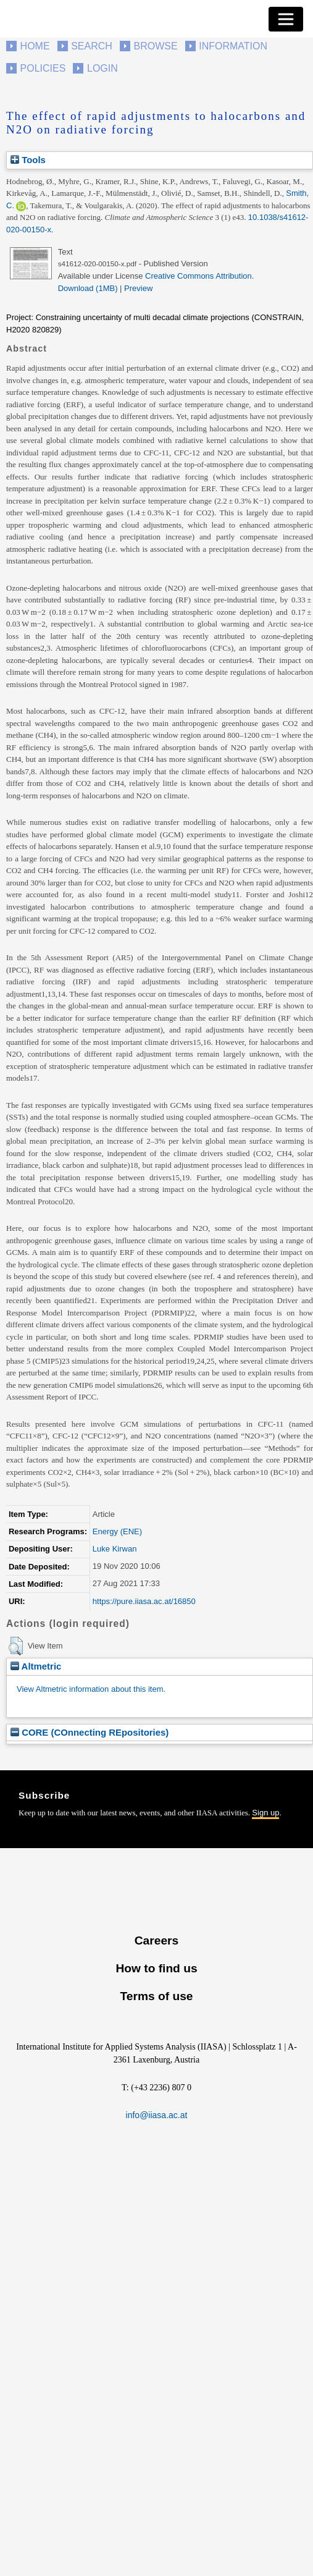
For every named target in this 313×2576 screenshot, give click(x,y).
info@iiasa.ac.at (157, 2115)
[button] (16, 1646)
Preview (138, 288)
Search (91, 46)
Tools (28, 159)
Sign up (265, 1812)
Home (35, 46)
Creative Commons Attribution (198, 276)
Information (233, 46)
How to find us (156, 1968)
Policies (43, 68)
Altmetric (35, 1666)
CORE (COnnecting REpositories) (89, 1732)
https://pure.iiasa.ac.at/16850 (144, 1601)
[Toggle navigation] (286, 19)
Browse (155, 46)
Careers (156, 1940)
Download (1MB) (88, 288)
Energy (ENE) (117, 1531)
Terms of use (156, 1996)
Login (102, 68)
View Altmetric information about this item (90, 1689)
